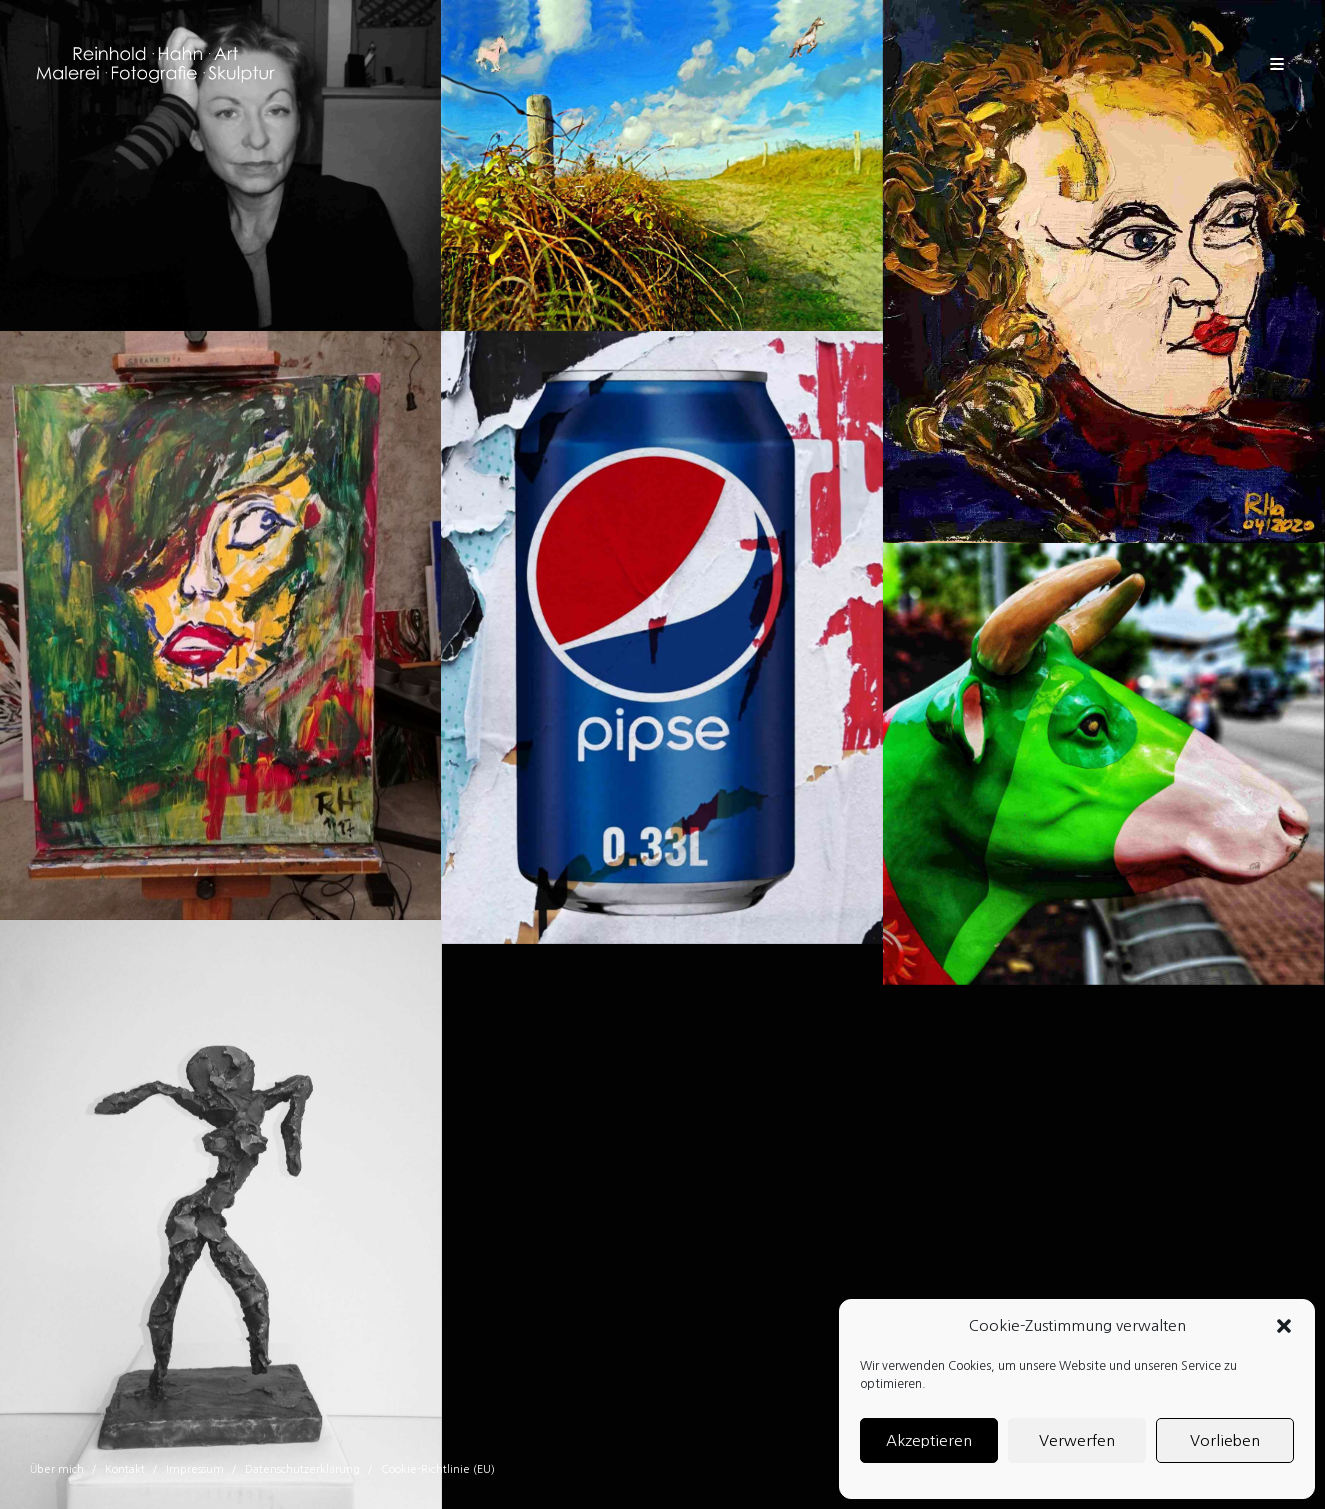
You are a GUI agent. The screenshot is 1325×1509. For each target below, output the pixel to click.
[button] (1284, 1326)
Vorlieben (1225, 1440)
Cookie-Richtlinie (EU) (438, 1469)
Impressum (195, 1469)
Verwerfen (1077, 1440)
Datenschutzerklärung (302, 1469)
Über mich (57, 1469)
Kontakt (125, 1469)
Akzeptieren (929, 1440)
